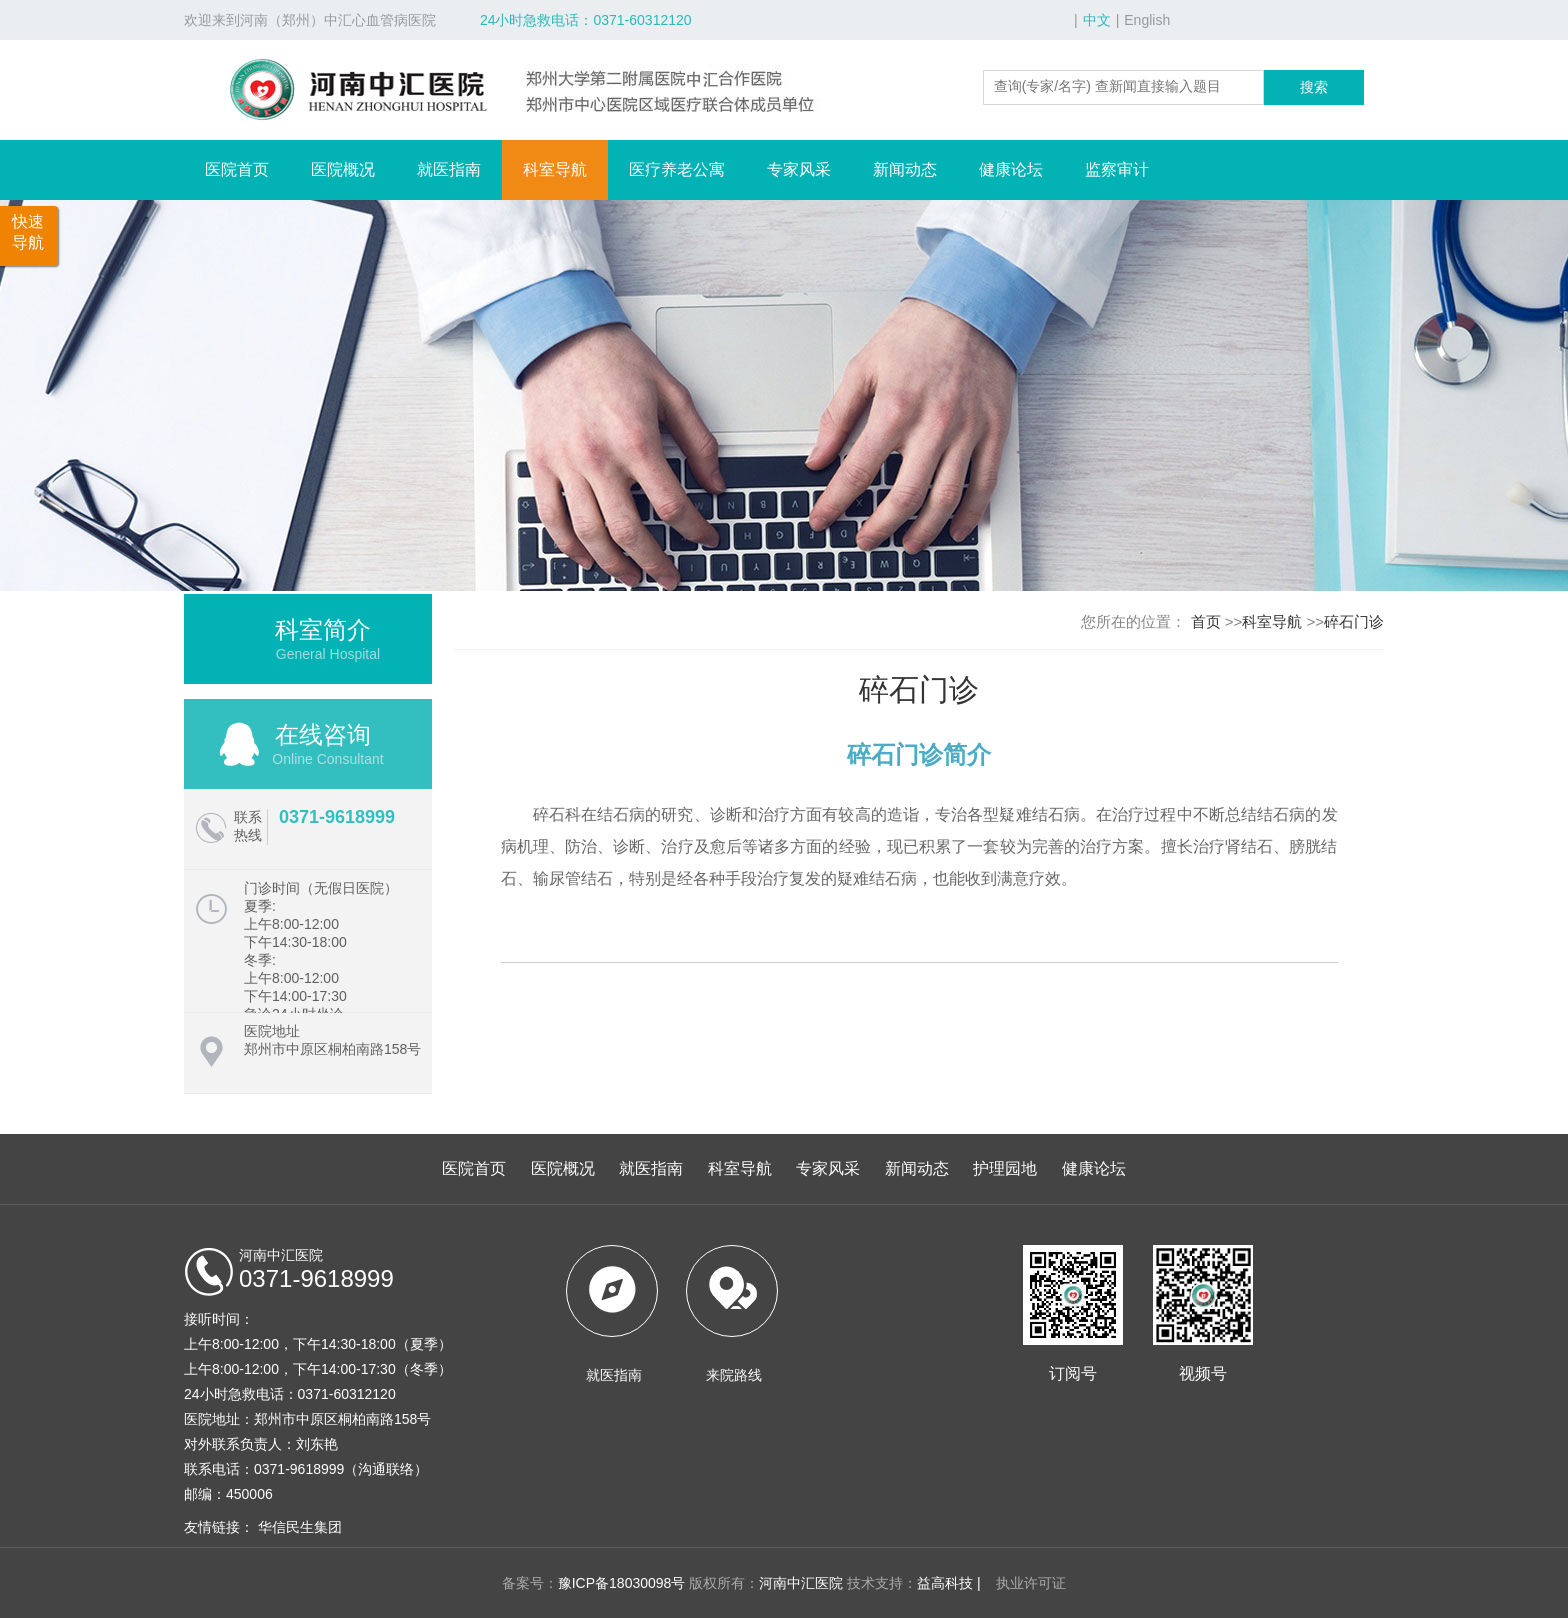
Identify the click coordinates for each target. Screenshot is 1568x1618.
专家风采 (799, 169)
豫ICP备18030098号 (622, 1583)
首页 (1206, 621)
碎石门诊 (1354, 621)
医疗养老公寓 (677, 169)
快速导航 (28, 232)
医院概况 (343, 169)
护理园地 (1005, 1168)
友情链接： (219, 1527)
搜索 (1314, 87)
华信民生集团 (300, 1527)
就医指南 (449, 169)
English (1147, 20)
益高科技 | (949, 1583)
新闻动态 (905, 169)
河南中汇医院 (801, 1583)
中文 (1097, 20)
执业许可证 (1026, 1583)
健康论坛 (1011, 169)
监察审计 (1117, 169)
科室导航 (555, 169)
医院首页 (237, 169)
